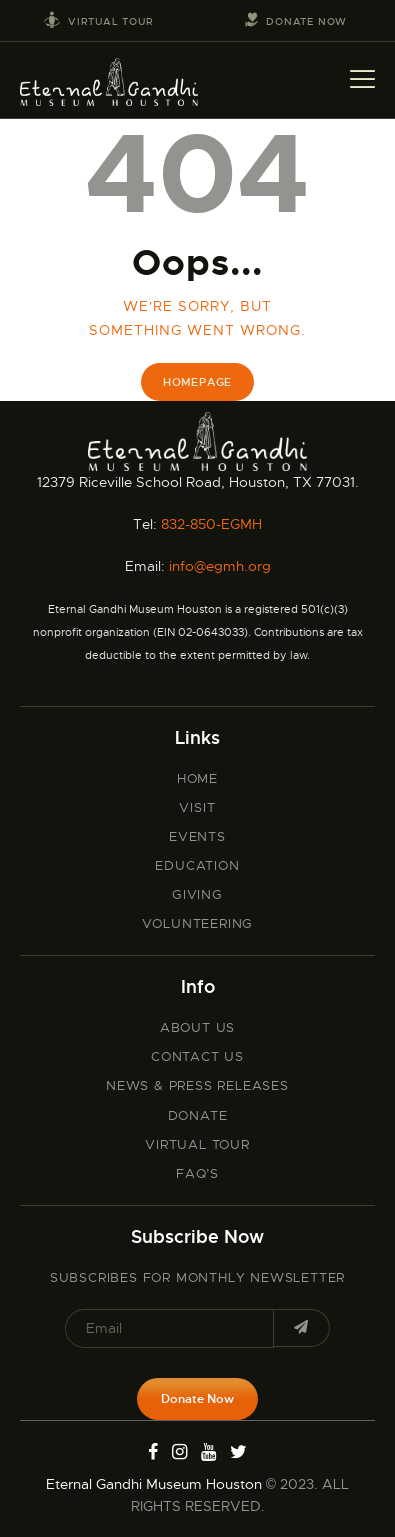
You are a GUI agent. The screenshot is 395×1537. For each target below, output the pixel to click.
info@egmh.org (220, 566)
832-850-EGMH (211, 524)
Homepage (197, 382)
